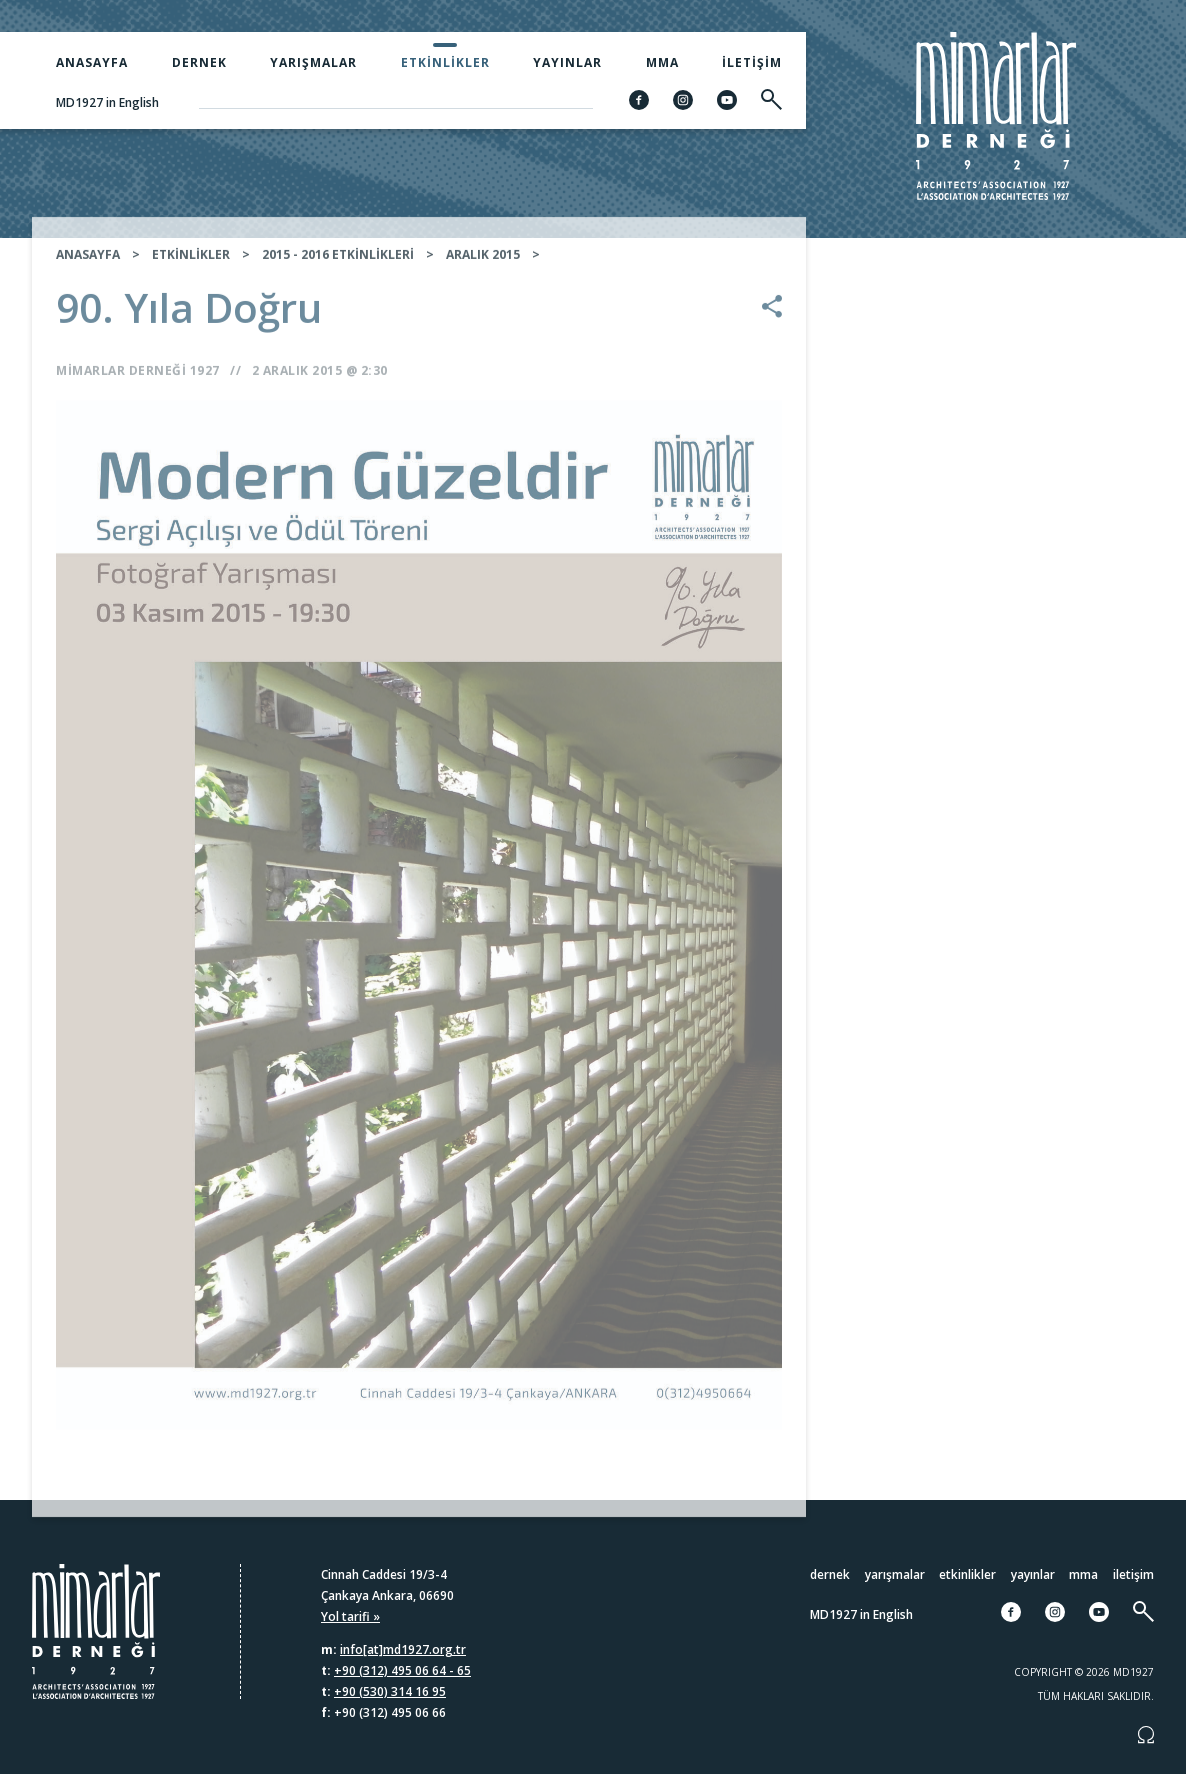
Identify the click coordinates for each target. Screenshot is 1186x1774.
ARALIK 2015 (483, 268)
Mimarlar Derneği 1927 (138, 384)
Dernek (199, 62)
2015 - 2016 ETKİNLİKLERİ (338, 268)
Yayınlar (567, 62)
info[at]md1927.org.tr (403, 1649)
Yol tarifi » (350, 1616)
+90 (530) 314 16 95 (390, 1691)
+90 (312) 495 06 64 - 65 (402, 1670)
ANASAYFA (88, 268)
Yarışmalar (313, 62)
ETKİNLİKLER (191, 268)
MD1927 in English (107, 102)
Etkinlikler (445, 62)
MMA (662, 62)
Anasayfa (92, 62)
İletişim (752, 62)
